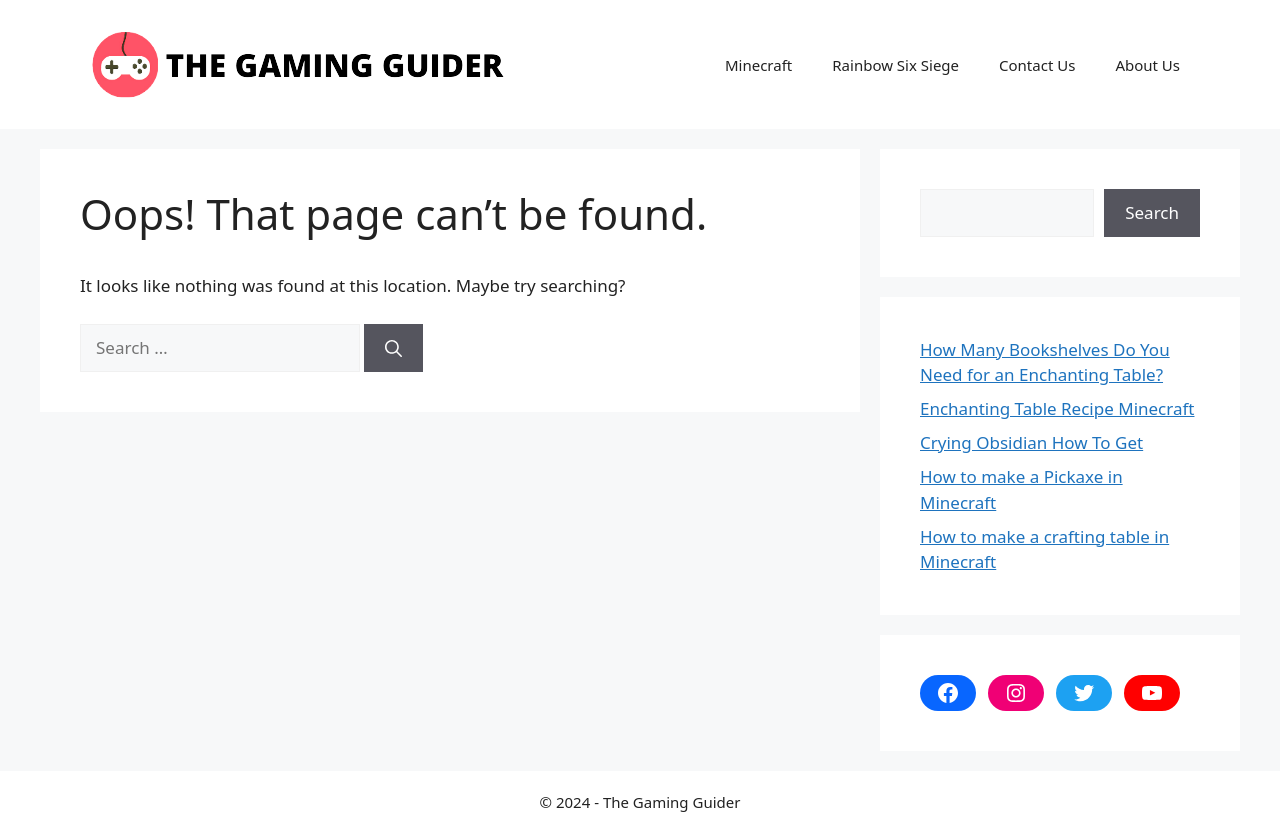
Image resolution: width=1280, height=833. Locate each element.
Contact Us (1037, 65)
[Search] (393, 348)
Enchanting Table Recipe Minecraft (1057, 408)
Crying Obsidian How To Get (1031, 442)
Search (1152, 212)
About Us (1147, 65)
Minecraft (758, 65)
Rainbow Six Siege (895, 65)
